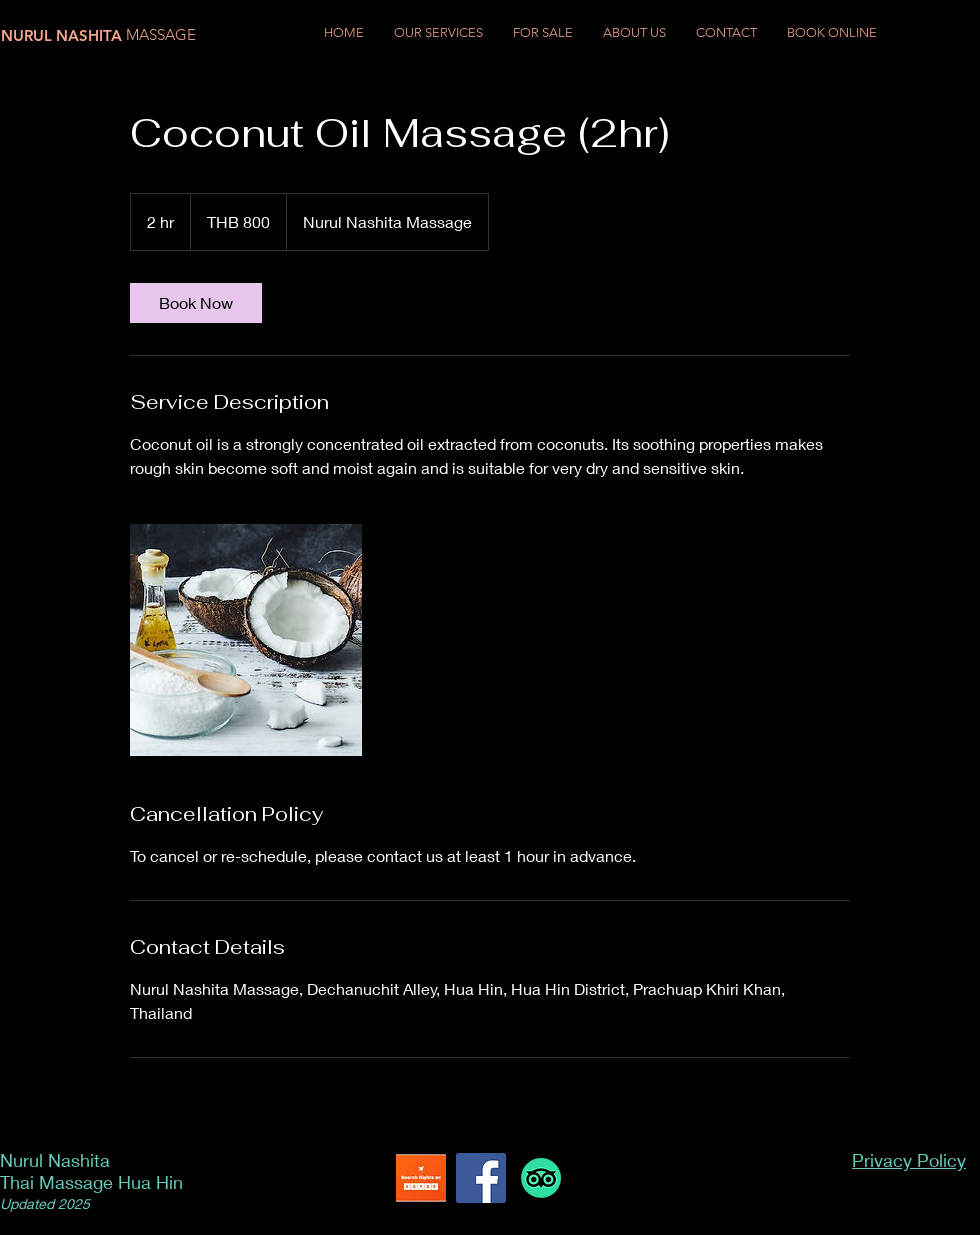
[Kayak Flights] (421, 1178)
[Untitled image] (246, 640)
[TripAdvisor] (541, 1178)
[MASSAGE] (165, 34)
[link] (196, 303)
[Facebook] (481, 1178)
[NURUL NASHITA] (65, 35)
